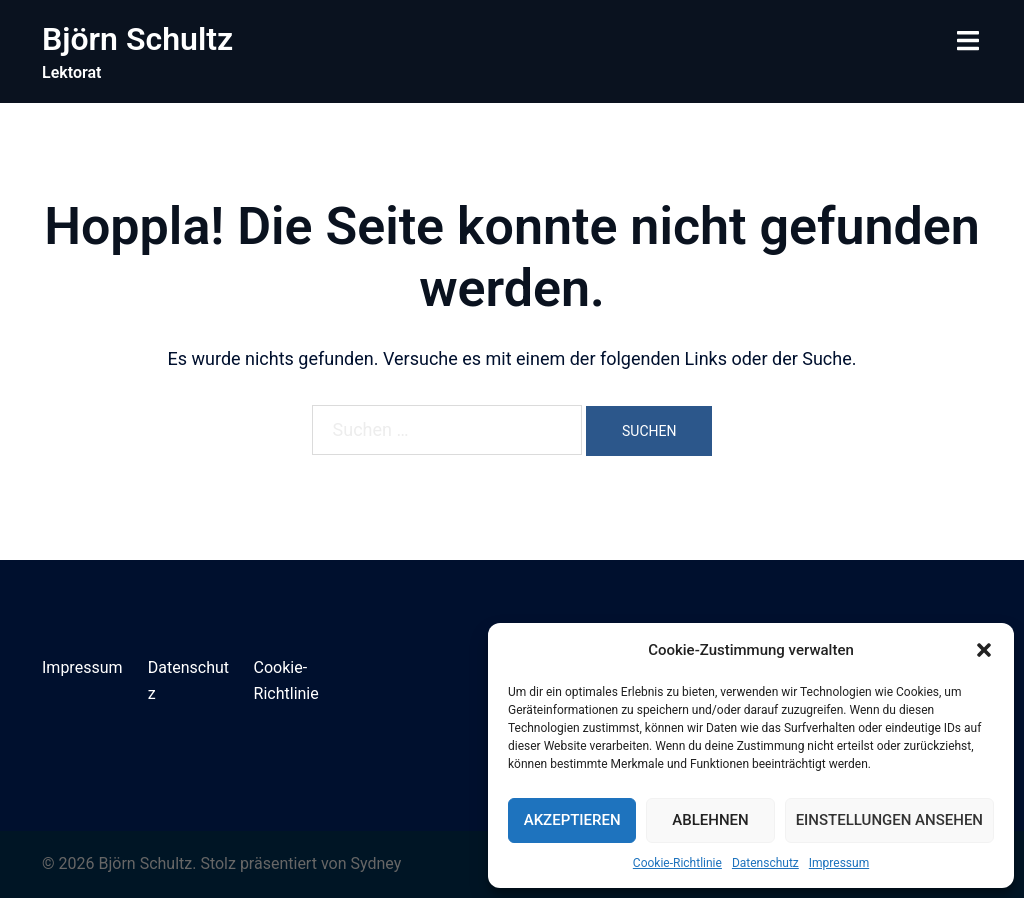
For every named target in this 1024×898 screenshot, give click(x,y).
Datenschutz (765, 863)
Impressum (839, 863)
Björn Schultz (137, 39)
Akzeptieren (572, 820)
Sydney (375, 863)
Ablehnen (710, 820)
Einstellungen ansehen (889, 820)
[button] (984, 650)
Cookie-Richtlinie (677, 863)
